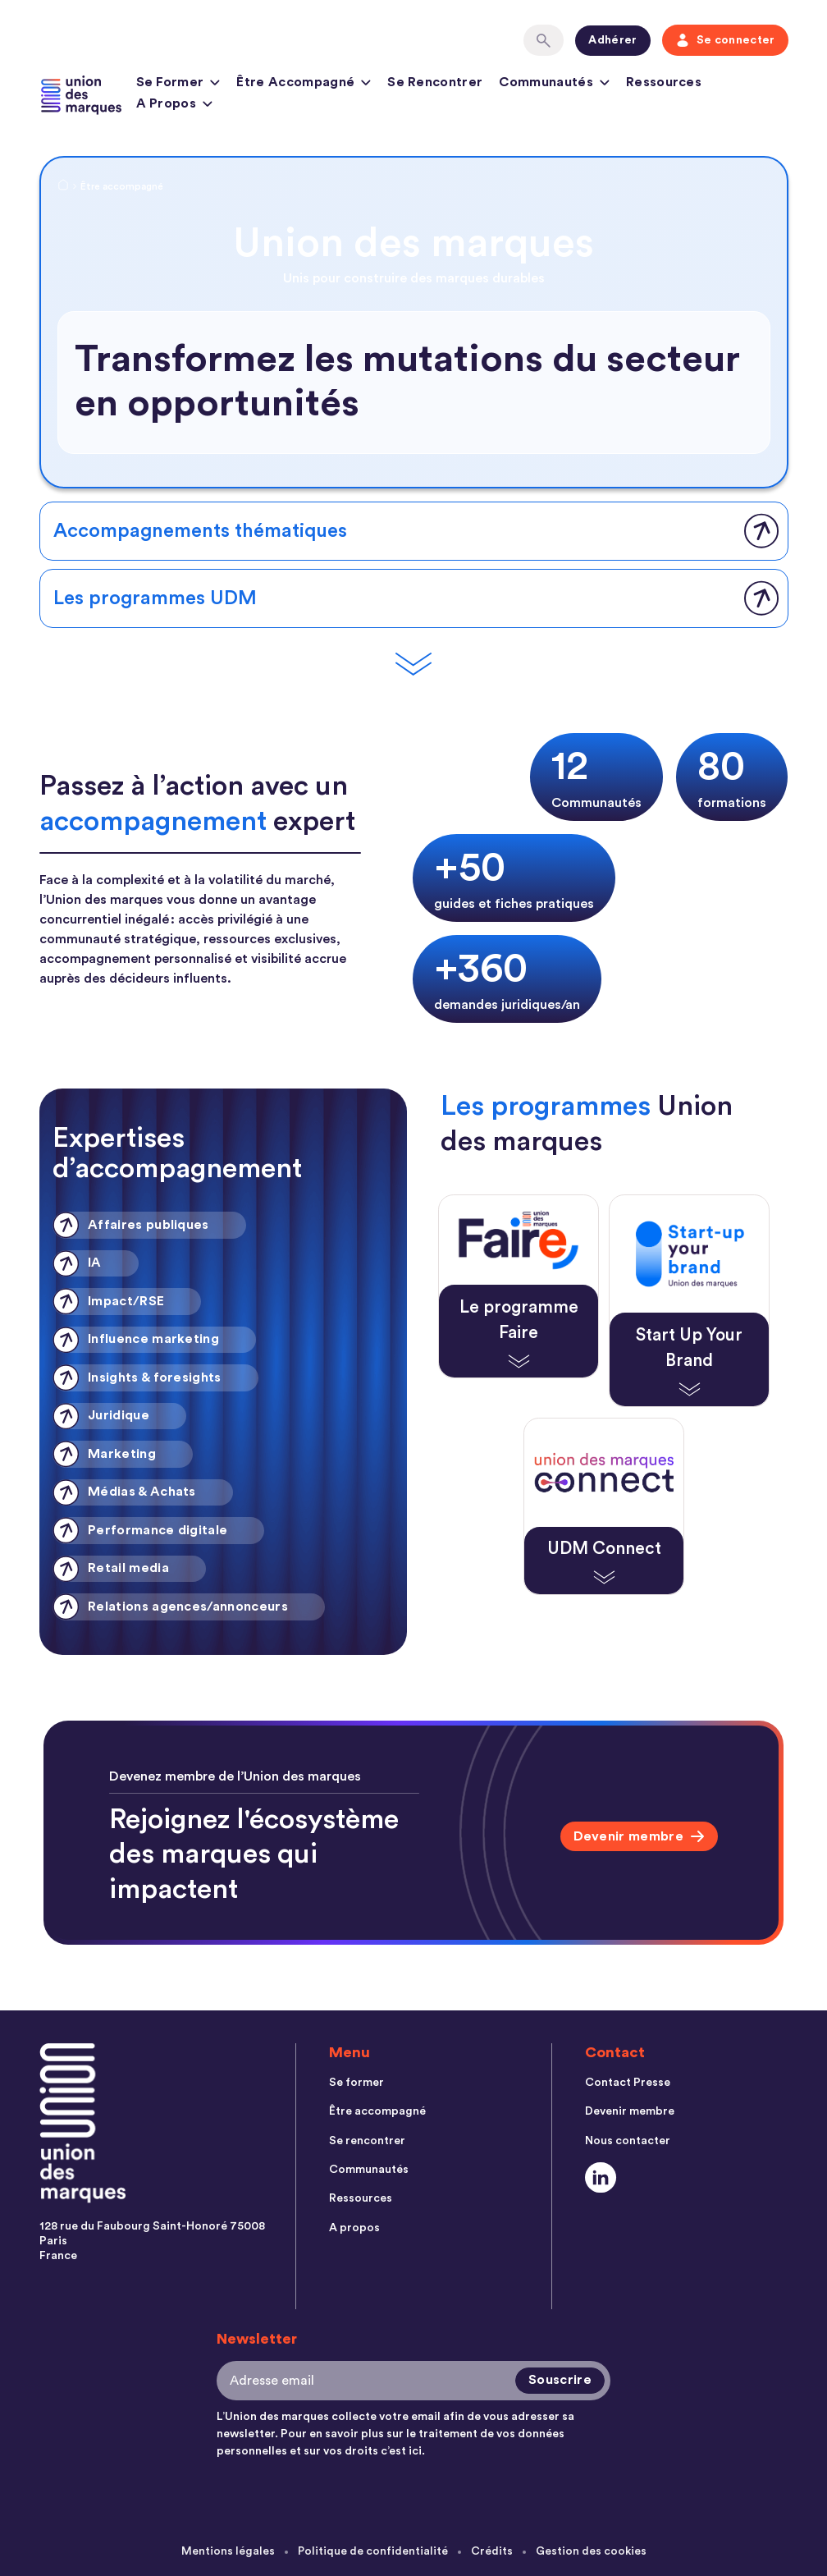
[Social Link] (601, 2179)
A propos (174, 106)
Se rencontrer (434, 82)
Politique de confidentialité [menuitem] (372, 2551)
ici (415, 2451)
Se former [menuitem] (356, 2082)
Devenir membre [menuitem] (629, 2112)
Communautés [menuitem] (369, 2171)
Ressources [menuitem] (360, 2201)
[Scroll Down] (413, 664)
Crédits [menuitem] (492, 2551)
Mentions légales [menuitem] (227, 2551)
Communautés (554, 85)
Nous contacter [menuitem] (627, 2141)
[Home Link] (63, 187)
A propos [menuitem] (354, 2230)
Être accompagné (303, 85)
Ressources (663, 82)
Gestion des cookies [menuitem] (591, 2551)
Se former (178, 85)
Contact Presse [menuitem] (627, 2082)
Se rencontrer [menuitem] (367, 2141)
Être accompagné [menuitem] (377, 2112)
